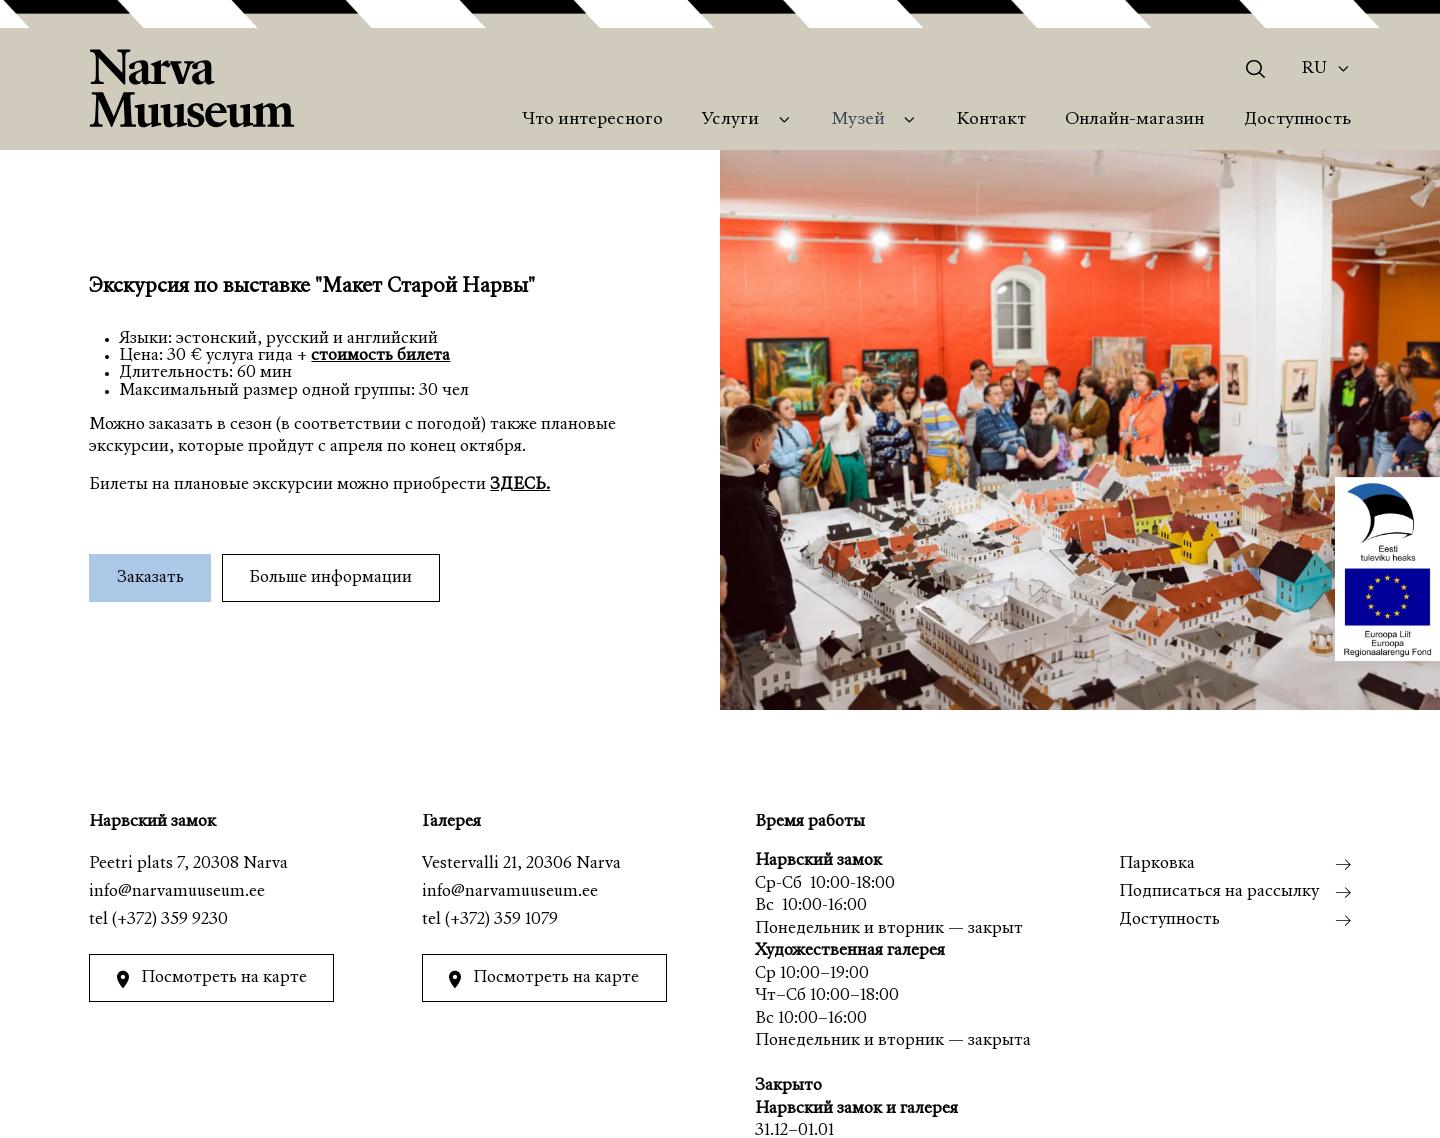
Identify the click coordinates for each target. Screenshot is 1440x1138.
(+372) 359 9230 (170, 920)
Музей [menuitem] (858, 120)
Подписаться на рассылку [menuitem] (1219, 892)
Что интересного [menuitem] (592, 120)
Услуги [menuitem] (730, 120)
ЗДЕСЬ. (520, 485)
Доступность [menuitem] (1297, 120)
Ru (1314, 69)
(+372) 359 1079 (501, 920)
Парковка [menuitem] (1157, 864)
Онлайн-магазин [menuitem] (1134, 120)
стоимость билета (380, 356)
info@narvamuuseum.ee (177, 892)
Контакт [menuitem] (991, 120)
